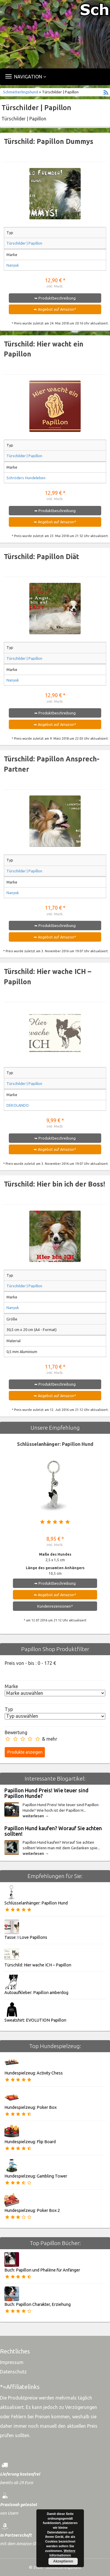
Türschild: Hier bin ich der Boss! (54, 1184)
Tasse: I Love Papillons (25, 1937)
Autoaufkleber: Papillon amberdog (36, 1992)
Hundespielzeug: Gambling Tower (35, 2176)
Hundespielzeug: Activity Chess (33, 2073)
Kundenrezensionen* (55, 1606)
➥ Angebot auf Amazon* (55, 309)
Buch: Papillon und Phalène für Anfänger (42, 2270)
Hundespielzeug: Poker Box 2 (32, 2210)
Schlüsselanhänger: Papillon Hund (55, 1444)
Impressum (11, 2362)
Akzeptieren (63, 2561)
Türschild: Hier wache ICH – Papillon (37, 1965)
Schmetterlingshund (21, 92)
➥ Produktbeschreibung (55, 298)
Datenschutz (13, 2371)
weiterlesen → (36, 1815)
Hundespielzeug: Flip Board (30, 2141)
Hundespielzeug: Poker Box (30, 2107)
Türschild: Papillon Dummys (48, 141)
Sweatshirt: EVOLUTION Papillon (35, 2020)
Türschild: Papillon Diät (41, 556)
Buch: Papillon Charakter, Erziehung (37, 2304)
